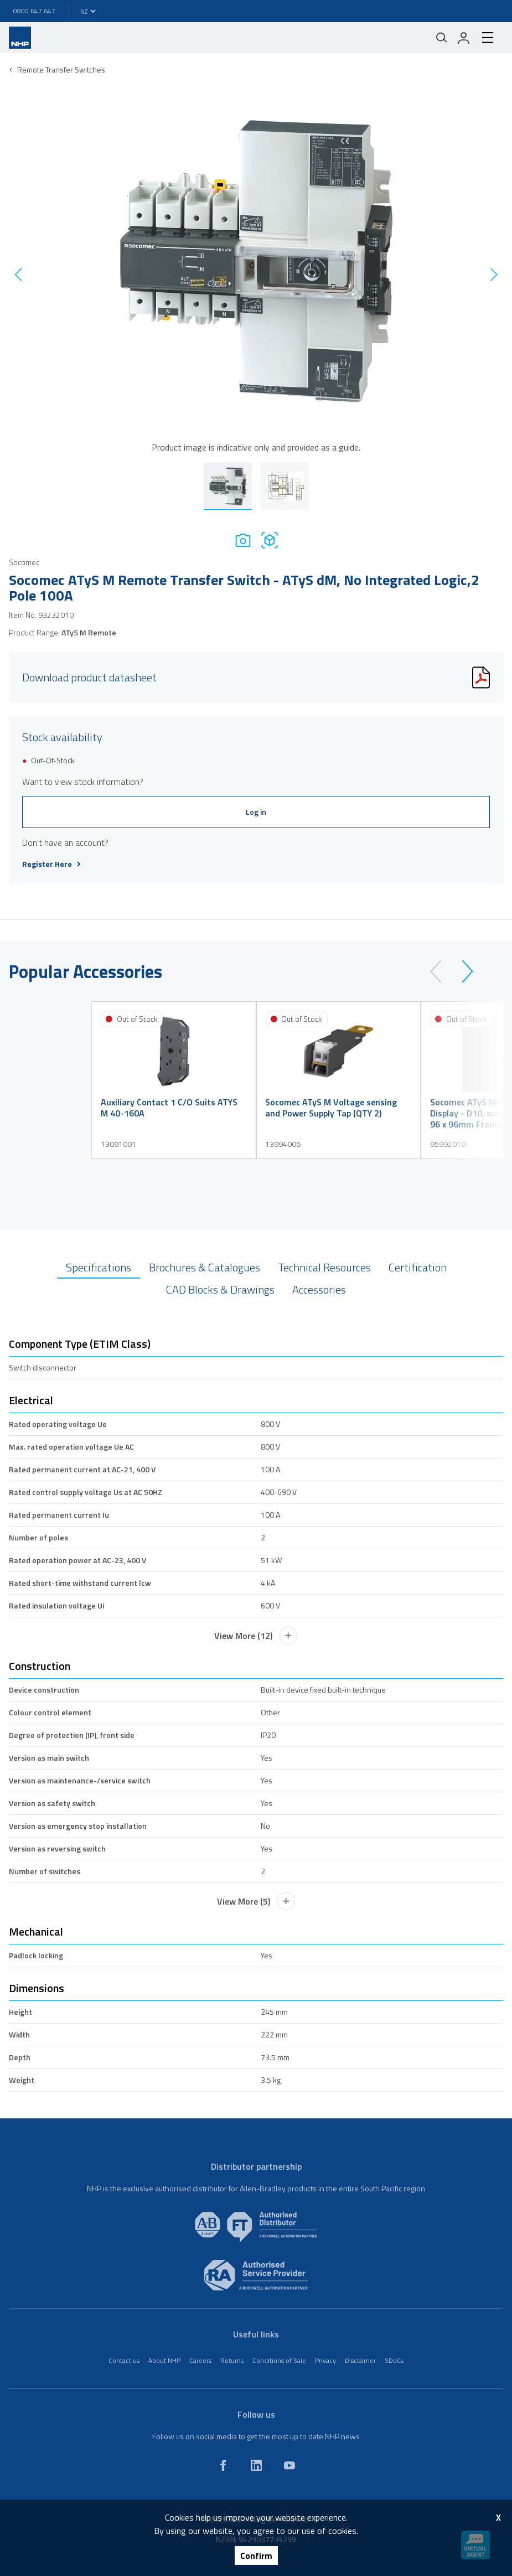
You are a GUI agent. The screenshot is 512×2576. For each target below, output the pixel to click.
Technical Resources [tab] (324, 1267)
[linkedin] (256, 2465)
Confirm (256, 2555)
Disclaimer (360, 2360)
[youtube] (289, 2465)
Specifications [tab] (98, 1267)
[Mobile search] (441, 37)
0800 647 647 (34, 11)
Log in (256, 812)
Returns (232, 2360)
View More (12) (256, 1635)
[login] (464, 37)
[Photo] (243, 539)
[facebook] (223, 2465)
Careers (200, 2360)
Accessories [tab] (319, 1289)
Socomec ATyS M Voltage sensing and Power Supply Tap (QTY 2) (331, 1107)
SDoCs (394, 2360)
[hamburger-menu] (487, 37)
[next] (462, 971)
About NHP (164, 2360)
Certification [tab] (418, 1267)
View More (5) (256, 1901)
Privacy (325, 2360)
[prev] (441, 971)
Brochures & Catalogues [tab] (204, 1267)
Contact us (123, 2360)
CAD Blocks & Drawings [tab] (220, 1289)
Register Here (51, 864)
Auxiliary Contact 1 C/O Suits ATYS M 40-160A (169, 1107)
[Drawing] (269, 539)
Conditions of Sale (279, 2360)
